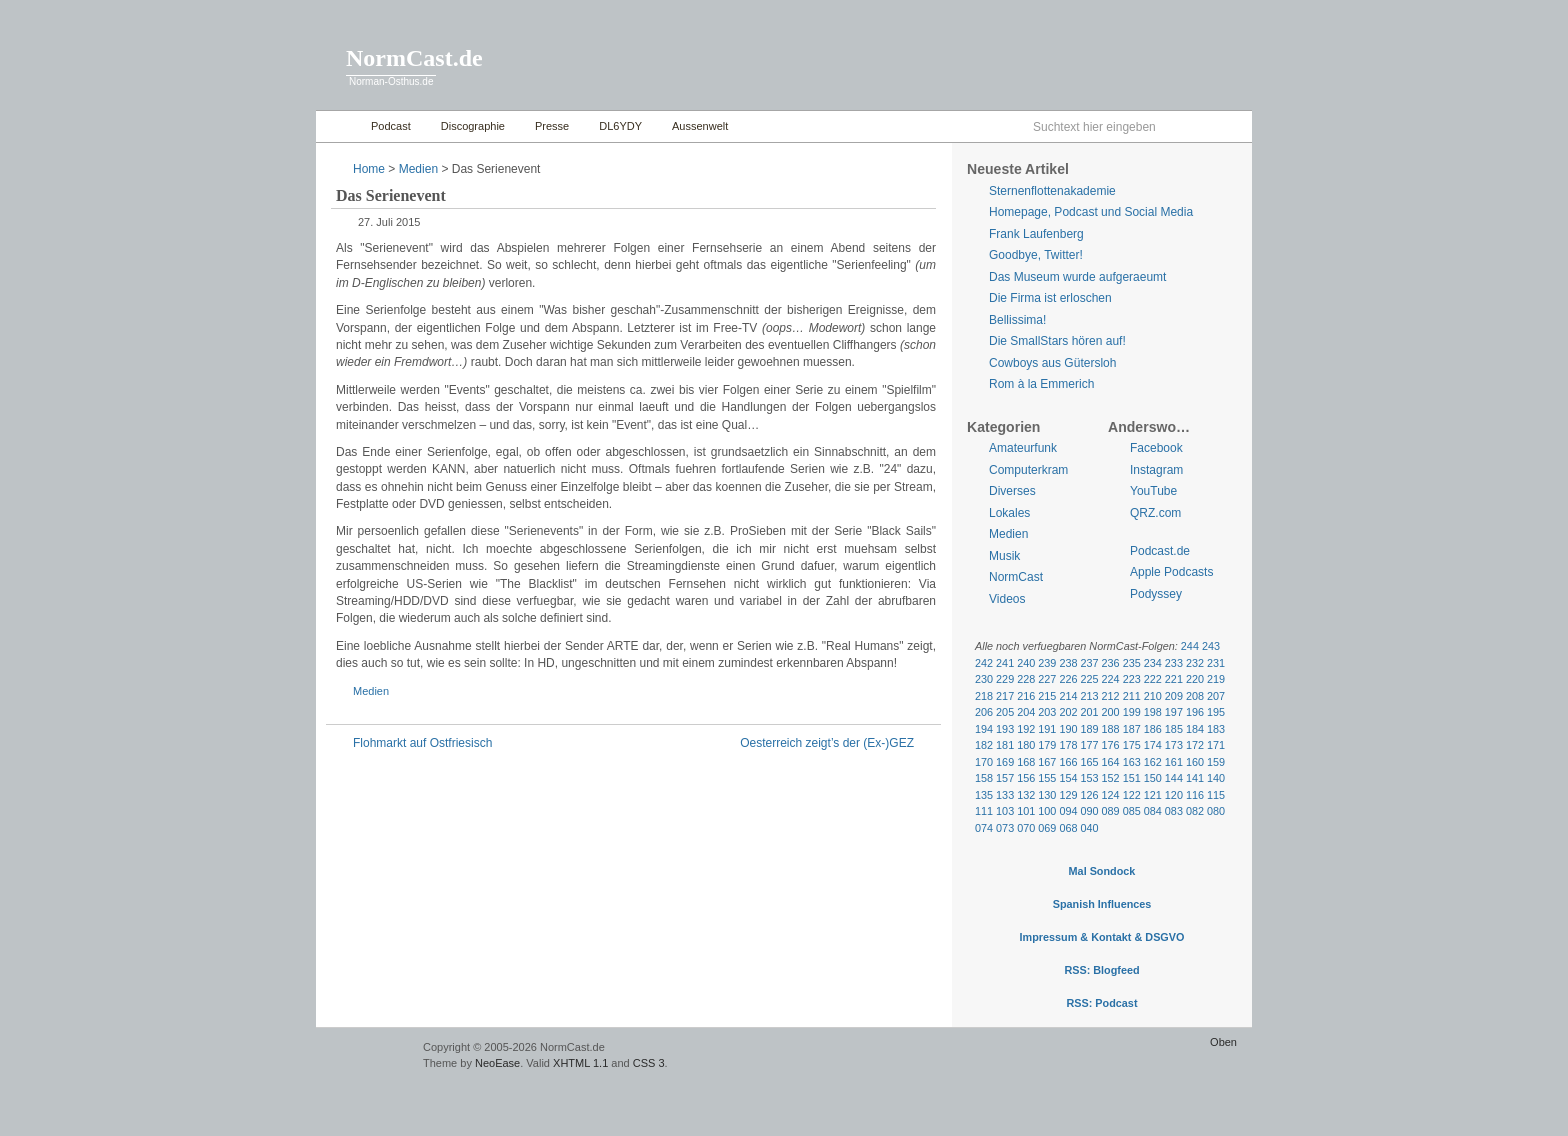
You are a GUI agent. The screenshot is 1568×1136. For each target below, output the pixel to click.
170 (984, 762)
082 (1195, 811)
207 (1216, 696)
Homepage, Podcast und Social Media (1091, 212)
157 (1005, 778)
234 (1153, 663)
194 (984, 729)
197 (1174, 712)
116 (1195, 795)
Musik (1004, 556)
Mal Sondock (1102, 871)
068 (1068, 828)
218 (984, 696)
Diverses (1012, 491)
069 (1047, 828)
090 (1089, 811)
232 (1195, 663)
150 (1153, 778)
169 (1005, 762)
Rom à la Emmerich (1041, 384)
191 (1047, 729)
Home (338, 126)
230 (984, 679)
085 (1132, 811)
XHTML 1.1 (580, 1063)
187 (1132, 729)
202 (1068, 712)
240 (1026, 663)
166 (1068, 762)
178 (1068, 745)
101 (1026, 811)
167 (1047, 762)
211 (1132, 696)
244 (1190, 646)
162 (1153, 762)
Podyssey (1156, 594)
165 (1089, 762)
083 (1174, 811)
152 (1111, 778)
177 (1089, 745)
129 (1068, 795)
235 (1132, 663)
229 (1005, 679)
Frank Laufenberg (1036, 234)
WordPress (367, 1056)
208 (1195, 696)
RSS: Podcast (1101, 1003)
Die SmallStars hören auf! (1057, 341)
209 (1174, 696)
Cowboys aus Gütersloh (1052, 363)
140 (1216, 778)
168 (1026, 762)
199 (1132, 712)
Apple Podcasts (1171, 572)
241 (1005, 663)
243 (1211, 646)
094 (1068, 811)
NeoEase (497, 1063)
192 (1026, 729)
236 (1111, 663)
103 (1005, 811)
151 (1132, 778)
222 (1153, 679)
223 (1132, 679)
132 (1026, 795)
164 (1111, 762)
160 (1195, 762)
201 (1089, 712)
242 (984, 663)
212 (1111, 696)
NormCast (1016, 577)
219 (1216, 679)
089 (1111, 811)
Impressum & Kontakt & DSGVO (1102, 937)
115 (1216, 795)
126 (1089, 795)
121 (1153, 795)
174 (1153, 745)
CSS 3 (649, 1063)
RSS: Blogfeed (1101, 970)
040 (1089, 828)
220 (1195, 679)
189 (1089, 729)
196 (1195, 712)
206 (984, 712)
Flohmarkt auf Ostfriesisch (422, 743)
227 (1047, 679)
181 (1005, 745)
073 (1005, 828)
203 (1047, 712)
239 (1047, 663)
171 (1216, 745)
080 (1216, 811)
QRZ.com (1155, 513)
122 (1132, 795)
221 (1174, 679)
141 (1195, 778)
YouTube (1153, 491)
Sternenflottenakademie (1052, 191)
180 (1026, 745)
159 (1216, 762)
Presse (552, 126)
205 (1005, 712)
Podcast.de (1160, 551)
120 (1174, 795)
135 (984, 795)
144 (1174, 778)
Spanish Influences (1102, 904)
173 (1174, 745)
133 (1005, 795)
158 (984, 778)
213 (1089, 696)
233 (1174, 663)
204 (1026, 712)
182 (984, 745)
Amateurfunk (1023, 448)
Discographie (473, 126)
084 (1153, 811)
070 (1026, 828)
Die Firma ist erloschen (1050, 298)
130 (1047, 795)
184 (1195, 729)
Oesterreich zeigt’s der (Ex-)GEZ (827, 743)
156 (1026, 778)
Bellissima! (1017, 320)
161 (1174, 762)
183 (1216, 729)
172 (1195, 745)
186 (1153, 729)
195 (1216, 712)
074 (984, 828)
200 (1111, 712)
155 (1047, 778)
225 (1089, 679)
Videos (1007, 599)
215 (1047, 696)
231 (1216, 663)
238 (1068, 663)
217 (1005, 696)
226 (1068, 679)
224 (1111, 679)
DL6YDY (620, 126)
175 (1132, 745)
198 (1153, 712)
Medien (418, 169)
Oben (1223, 1042)
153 (1089, 778)
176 (1111, 745)
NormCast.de (414, 58)
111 (984, 811)
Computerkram (1028, 470)
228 (1026, 679)
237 (1089, 663)
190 (1068, 729)
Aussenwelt (700, 126)
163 (1132, 762)
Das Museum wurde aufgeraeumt (1077, 277)
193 (1005, 729)
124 (1111, 795)
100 (1047, 811)
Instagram (1156, 470)
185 (1174, 729)
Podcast (391, 126)
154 (1068, 778)
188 (1111, 729)
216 (1026, 696)
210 (1153, 696)
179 (1047, 745)
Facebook (1156, 448)
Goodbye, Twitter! (1036, 255)
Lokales (1009, 513)
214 (1068, 696)
